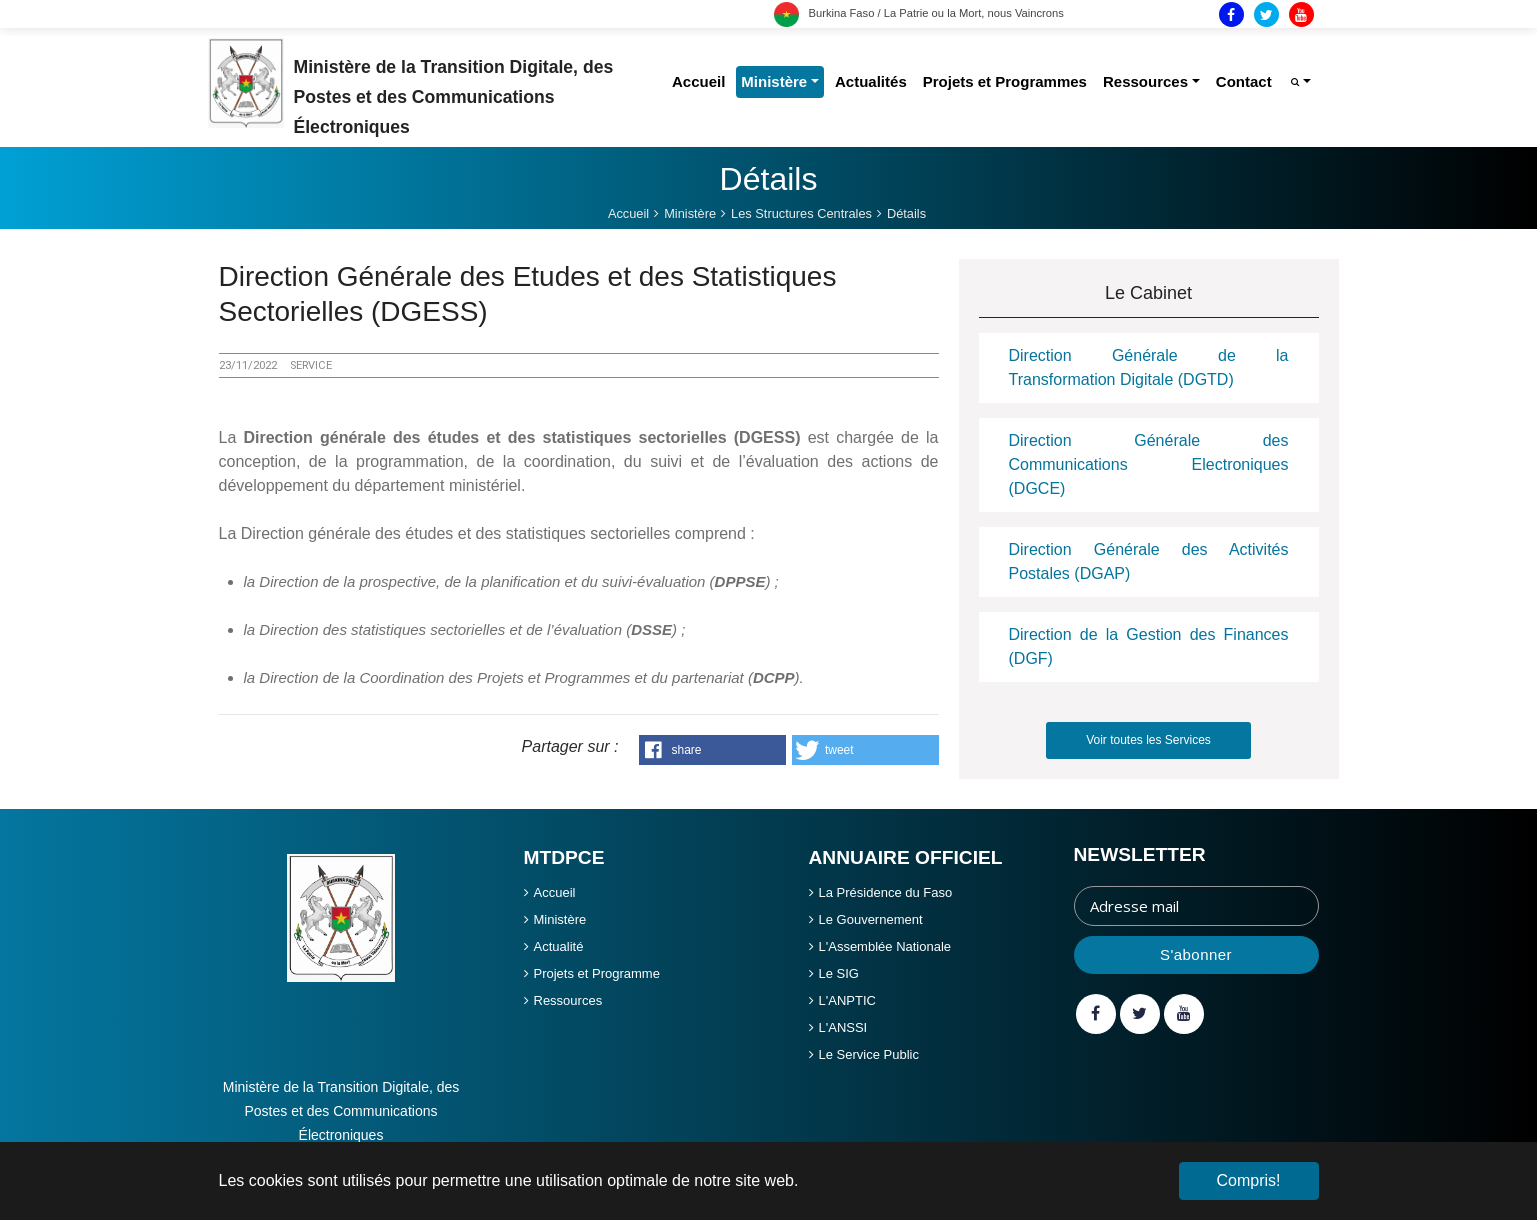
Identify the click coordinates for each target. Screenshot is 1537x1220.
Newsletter (1140, 854)
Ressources (568, 1000)
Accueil (555, 892)
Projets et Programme (597, 973)
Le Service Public (869, 1054)
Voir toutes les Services (1148, 740)
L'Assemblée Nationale (885, 946)
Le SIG (839, 973)
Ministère (560, 919)
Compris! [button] (1248, 1180)
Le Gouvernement (871, 919)
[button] (713, 750)
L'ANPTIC (847, 1000)
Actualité (559, 946)
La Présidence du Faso (886, 892)
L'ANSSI (843, 1027)
